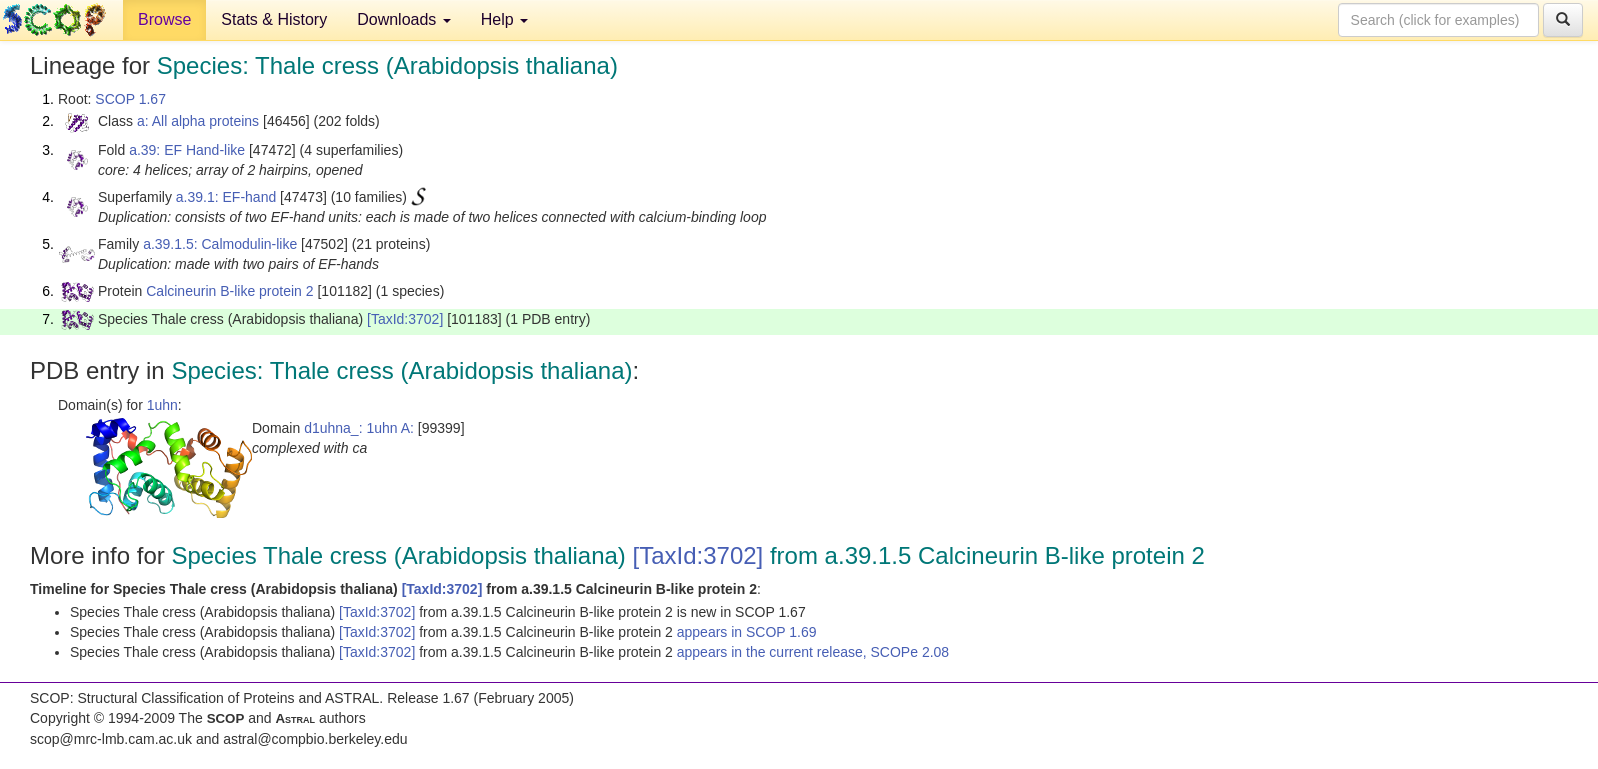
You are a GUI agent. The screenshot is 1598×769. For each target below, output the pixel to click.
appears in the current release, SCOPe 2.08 (813, 652)
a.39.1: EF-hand (226, 197)
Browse (164, 19)
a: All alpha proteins (198, 121)
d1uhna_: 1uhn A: (359, 428)
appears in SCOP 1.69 (747, 632)
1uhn (162, 405)
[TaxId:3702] (405, 319)
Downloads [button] (404, 19)
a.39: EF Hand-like (187, 150)
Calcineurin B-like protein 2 (229, 291)
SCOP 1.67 (130, 99)
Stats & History (274, 19)
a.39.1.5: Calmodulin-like (220, 244)
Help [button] (504, 19)
